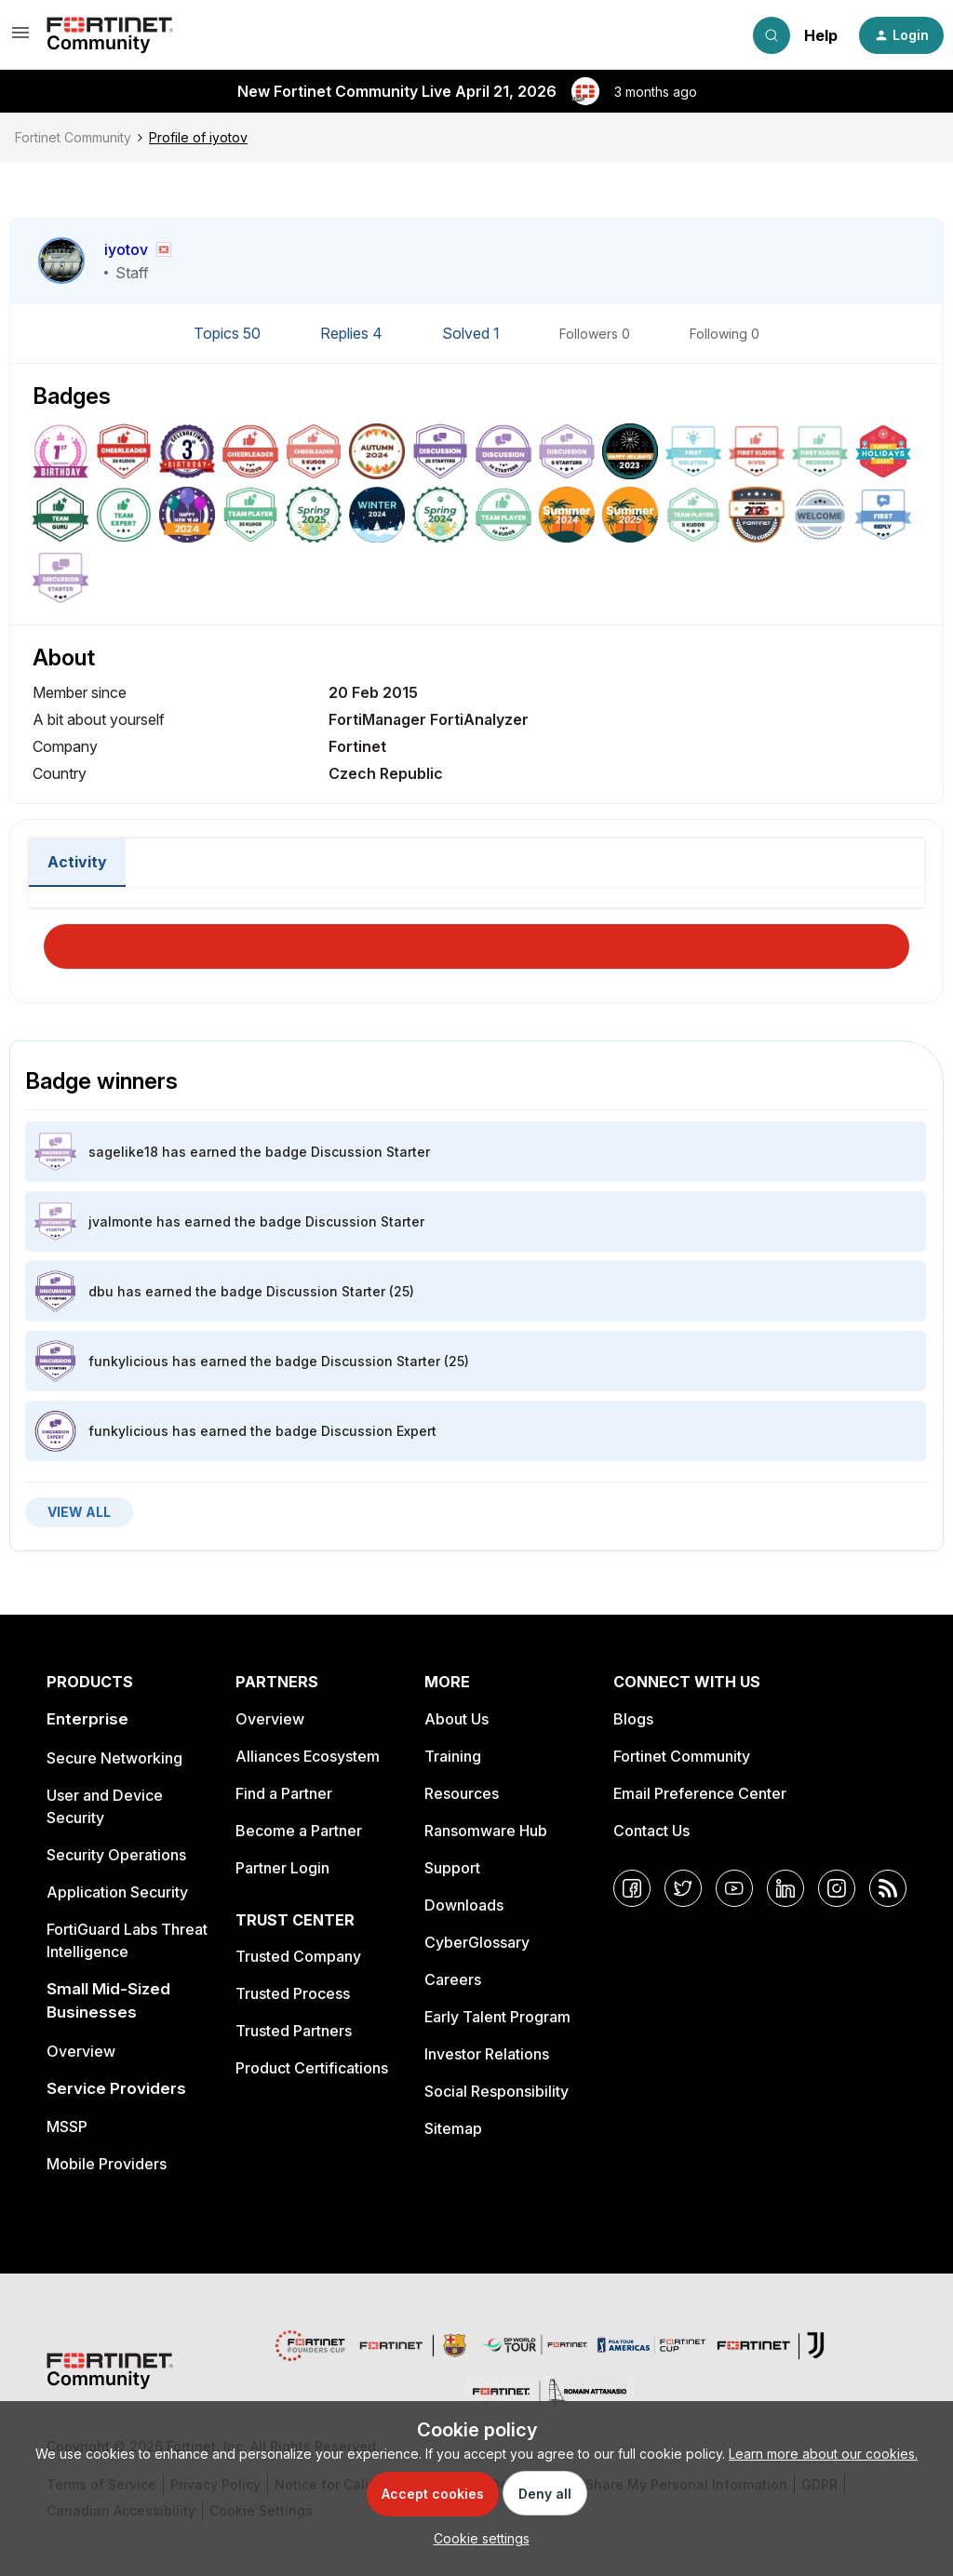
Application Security (117, 1892)
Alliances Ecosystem (307, 1756)
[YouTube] (734, 1888)
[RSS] (887, 1888)
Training (452, 1756)
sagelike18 (123, 1152)
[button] (20, 39)
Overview (81, 2051)
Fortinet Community (73, 137)
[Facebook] (632, 1888)
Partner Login (282, 1867)
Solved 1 (472, 333)
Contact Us (651, 1830)
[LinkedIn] (785, 1888)
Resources (461, 1793)
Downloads (463, 1905)
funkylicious (128, 1361)
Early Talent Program (497, 2016)
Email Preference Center (699, 1793)
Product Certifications (311, 2068)
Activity (77, 861)
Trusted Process (292, 1993)
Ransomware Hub (485, 1830)
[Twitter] (683, 1888)
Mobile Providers (107, 2163)
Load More (476, 941)
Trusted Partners (293, 2030)
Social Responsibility (496, 2091)
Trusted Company (298, 1956)
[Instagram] (836, 1888)
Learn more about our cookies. (823, 2454)
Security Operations (116, 1854)
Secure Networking (114, 1758)
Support (452, 1867)
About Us (456, 1719)
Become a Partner (298, 1830)
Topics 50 (229, 333)
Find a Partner (283, 1793)
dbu (101, 1291)
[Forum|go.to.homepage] (110, 35)
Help (821, 35)
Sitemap (453, 2128)
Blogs (633, 1719)
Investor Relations (486, 2054)
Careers (452, 1979)
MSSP (67, 2126)
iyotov (126, 249)
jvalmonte (120, 1221)
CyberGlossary (477, 1942)
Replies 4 (353, 333)
